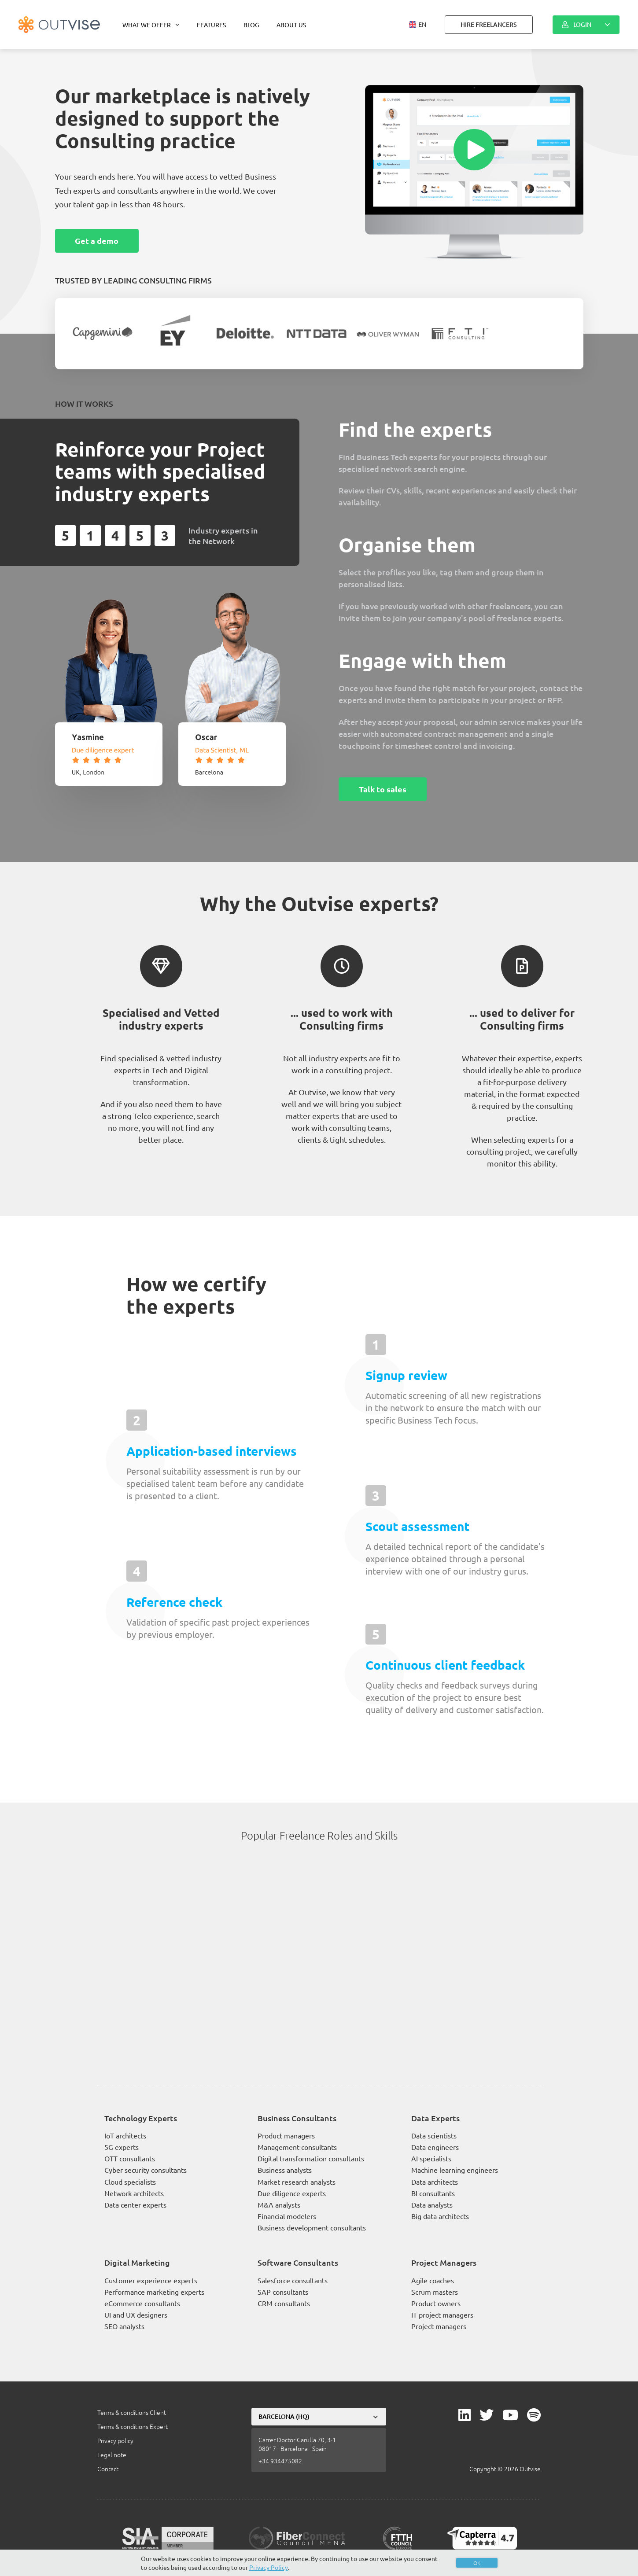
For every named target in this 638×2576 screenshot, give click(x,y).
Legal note (111, 2454)
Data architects (434, 2181)
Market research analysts (297, 2181)
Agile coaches (432, 2280)
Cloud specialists (130, 2181)
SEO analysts (124, 2326)
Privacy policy (115, 2440)
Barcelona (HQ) (284, 2416)
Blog (251, 25)
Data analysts (432, 2204)
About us (291, 25)
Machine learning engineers (454, 2169)
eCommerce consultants (142, 2303)
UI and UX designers (135, 2314)
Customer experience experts (150, 2280)
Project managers (438, 2326)
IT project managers (442, 2314)
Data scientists (434, 2135)
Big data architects (440, 2216)
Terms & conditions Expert (132, 2426)
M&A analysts (279, 2204)
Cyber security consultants (145, 2169)
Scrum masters (434, 2291)
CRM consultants (284, 2303)
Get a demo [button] (96, 241)
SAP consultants (283, 2291)
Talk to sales (382, 789)
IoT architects (125, 2135)
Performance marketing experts (154, 2291)
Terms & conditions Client (131, 2412)
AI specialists (431, 2158)
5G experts (121, 2146)
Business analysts (285, 2169)
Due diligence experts (292, 2193)
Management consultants (297, 2146)
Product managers (286, 2135)
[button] (417, 24)
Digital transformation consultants (311, 2158)
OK (476, 2562)
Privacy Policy (268, 2567)
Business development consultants (312, 2227)
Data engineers (435, 2146)
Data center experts (135, 2204)
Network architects (134, 2193)
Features (211, 25)
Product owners (436, 2303)
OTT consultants (129, 2158)
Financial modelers (287, 2216)
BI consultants (433, 2193)
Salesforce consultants (293, 2280)
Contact (107, 2468)
